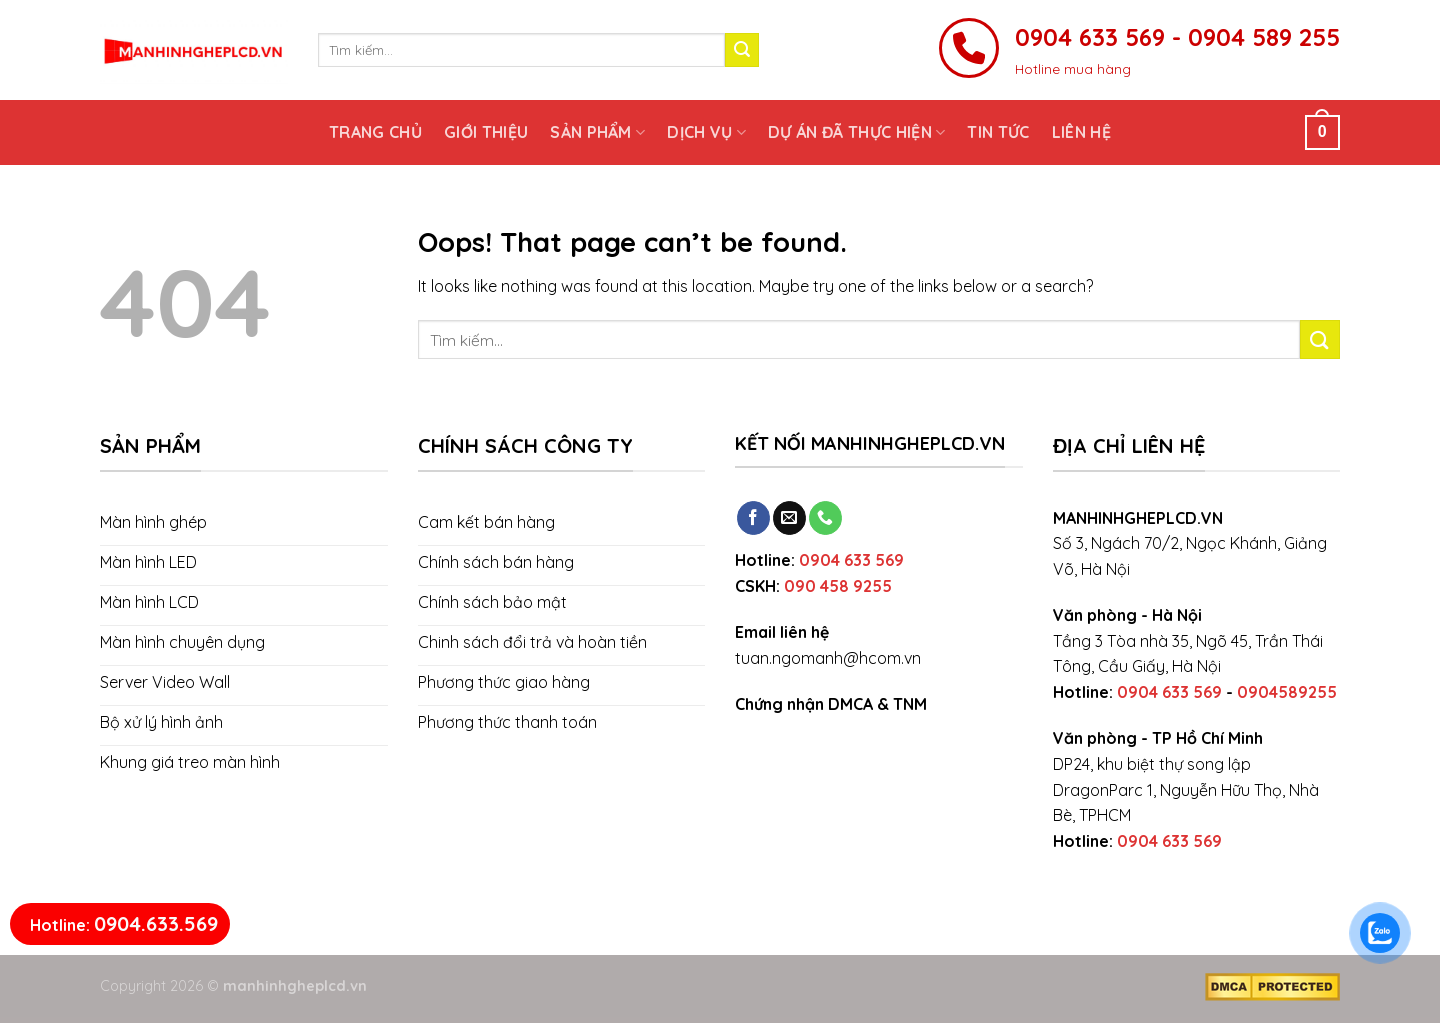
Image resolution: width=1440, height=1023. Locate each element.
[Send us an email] (789, 518)
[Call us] (825, 518)
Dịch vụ (706, 132)
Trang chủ (375, 132)
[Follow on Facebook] (753, 518)
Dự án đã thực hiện (856, 132)
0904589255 (1287, 692)
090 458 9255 (838, 586)
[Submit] (742, 50)
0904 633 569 (851, 560)
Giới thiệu (486, 132)
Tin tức (998, 132)
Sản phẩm (597, 132)
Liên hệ (1081, 132)
